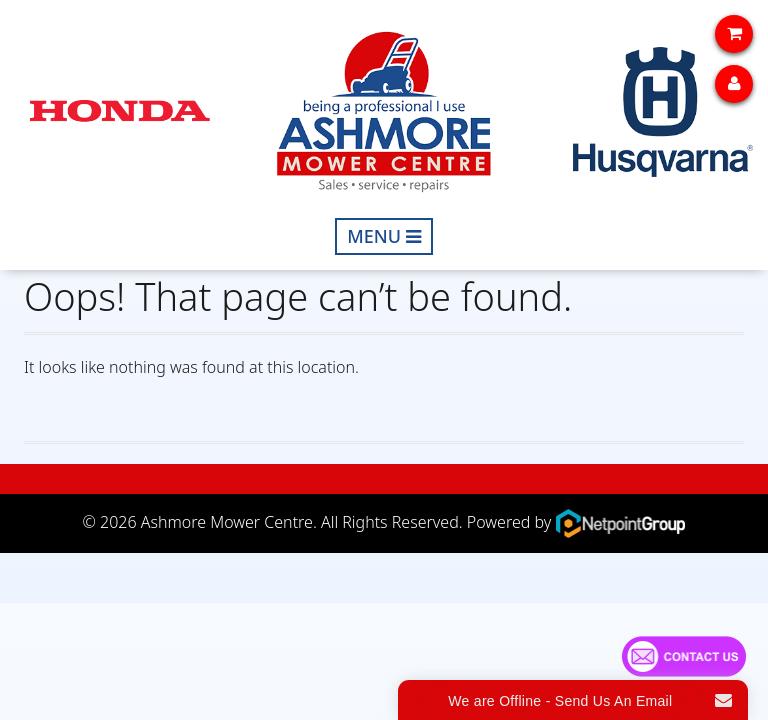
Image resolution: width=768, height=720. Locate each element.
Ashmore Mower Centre (227, 522)
